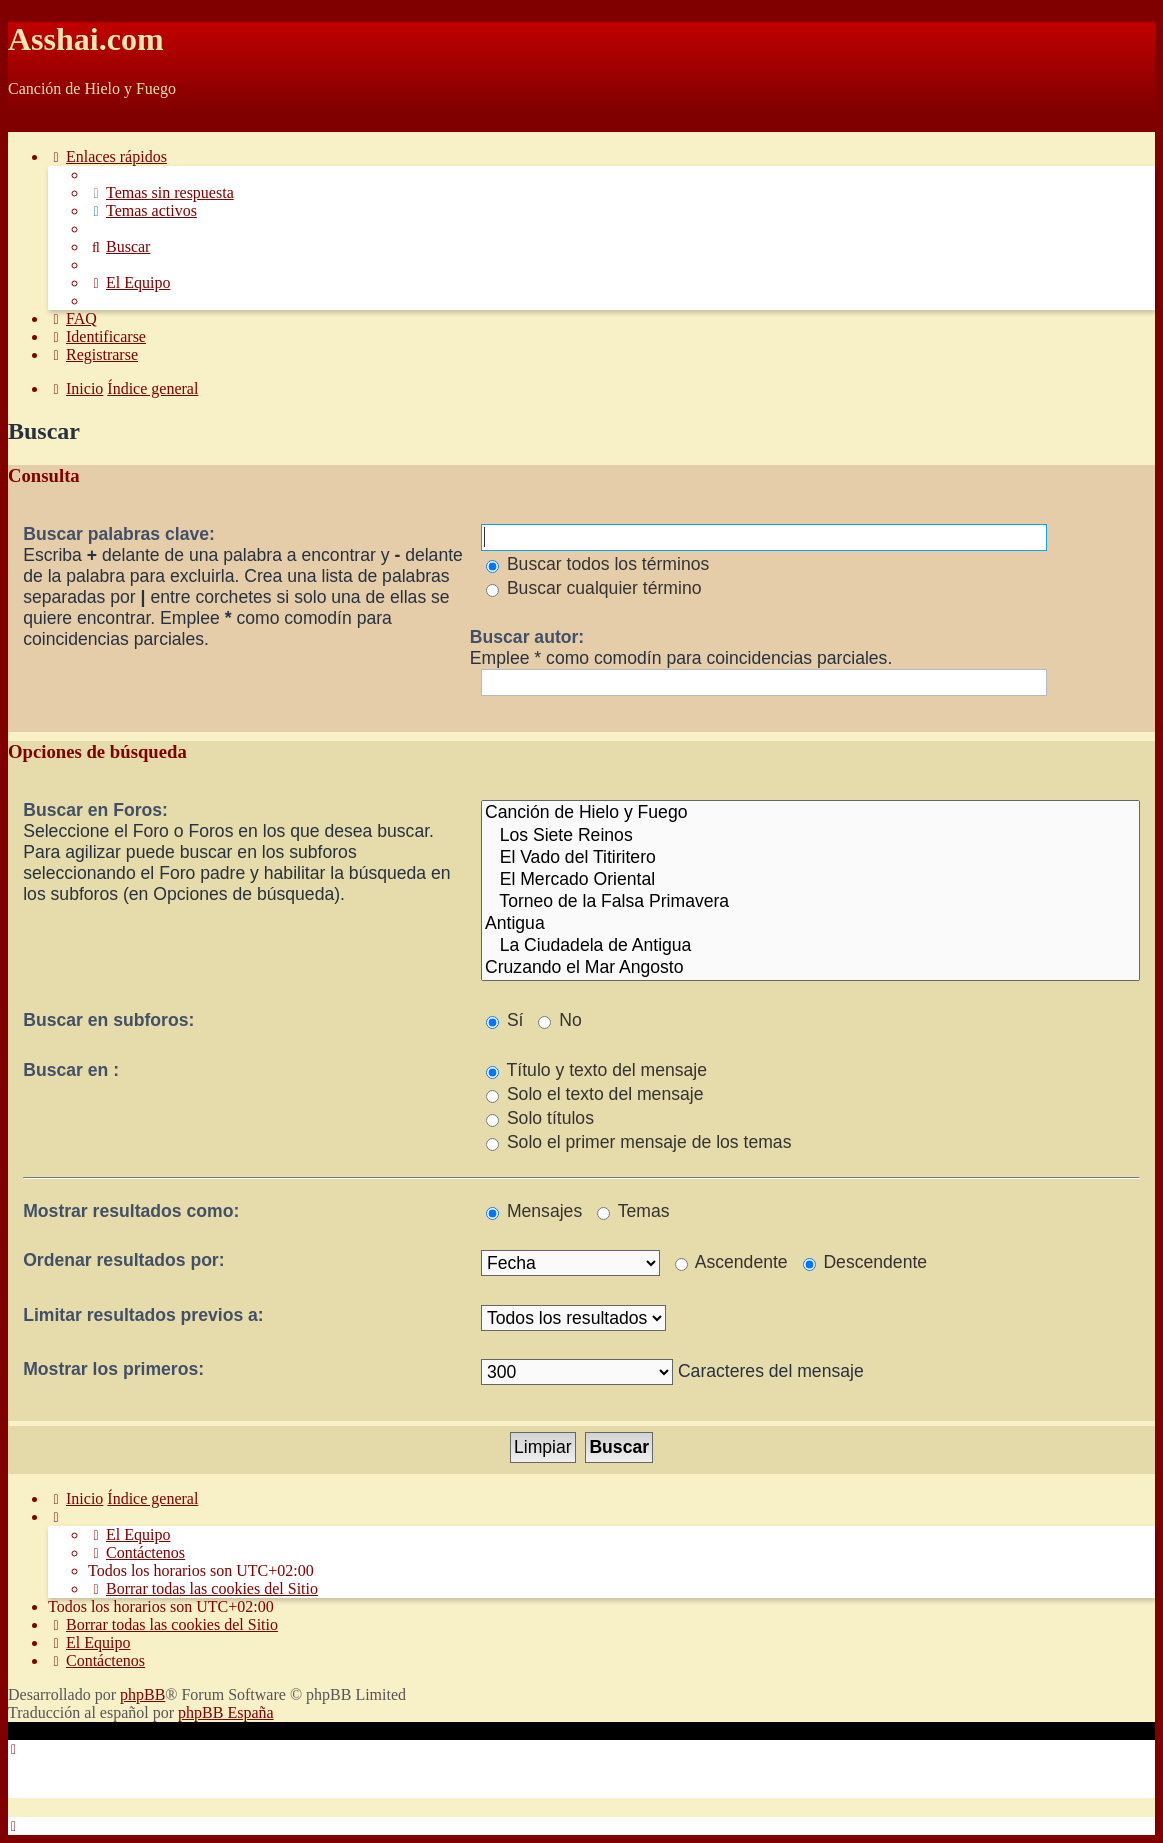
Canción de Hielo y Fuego (810, 813)
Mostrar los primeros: (113, 1369)
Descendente (865, 1262)
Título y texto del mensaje (596, 1070)
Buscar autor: (527, 637)
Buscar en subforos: (108, 1020)
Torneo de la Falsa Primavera (810, 902)
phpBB (142, 1694)
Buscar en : (71, 1070)
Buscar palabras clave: (119, 534)
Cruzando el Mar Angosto (810, 968)
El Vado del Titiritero (810, 858)
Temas (633, 1211)
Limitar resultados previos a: (143, 1315)
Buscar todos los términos (597, 564)
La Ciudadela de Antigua (810, 946)
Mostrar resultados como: (131, 1211)
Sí (505, 1020)
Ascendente (731, 1262)
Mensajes (534, 1211)
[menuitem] (161, 192)
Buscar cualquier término (594, 588)
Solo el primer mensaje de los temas (638, 1142)
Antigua (810, 924)
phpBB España (226, 1712)
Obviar (30, 122)
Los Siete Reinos (810, 836)
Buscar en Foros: (95, 810)
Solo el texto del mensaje (594, 1094)
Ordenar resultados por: (123, 1260)
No (559, 1020)
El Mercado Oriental (810, 880)
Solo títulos (540, 1118)
